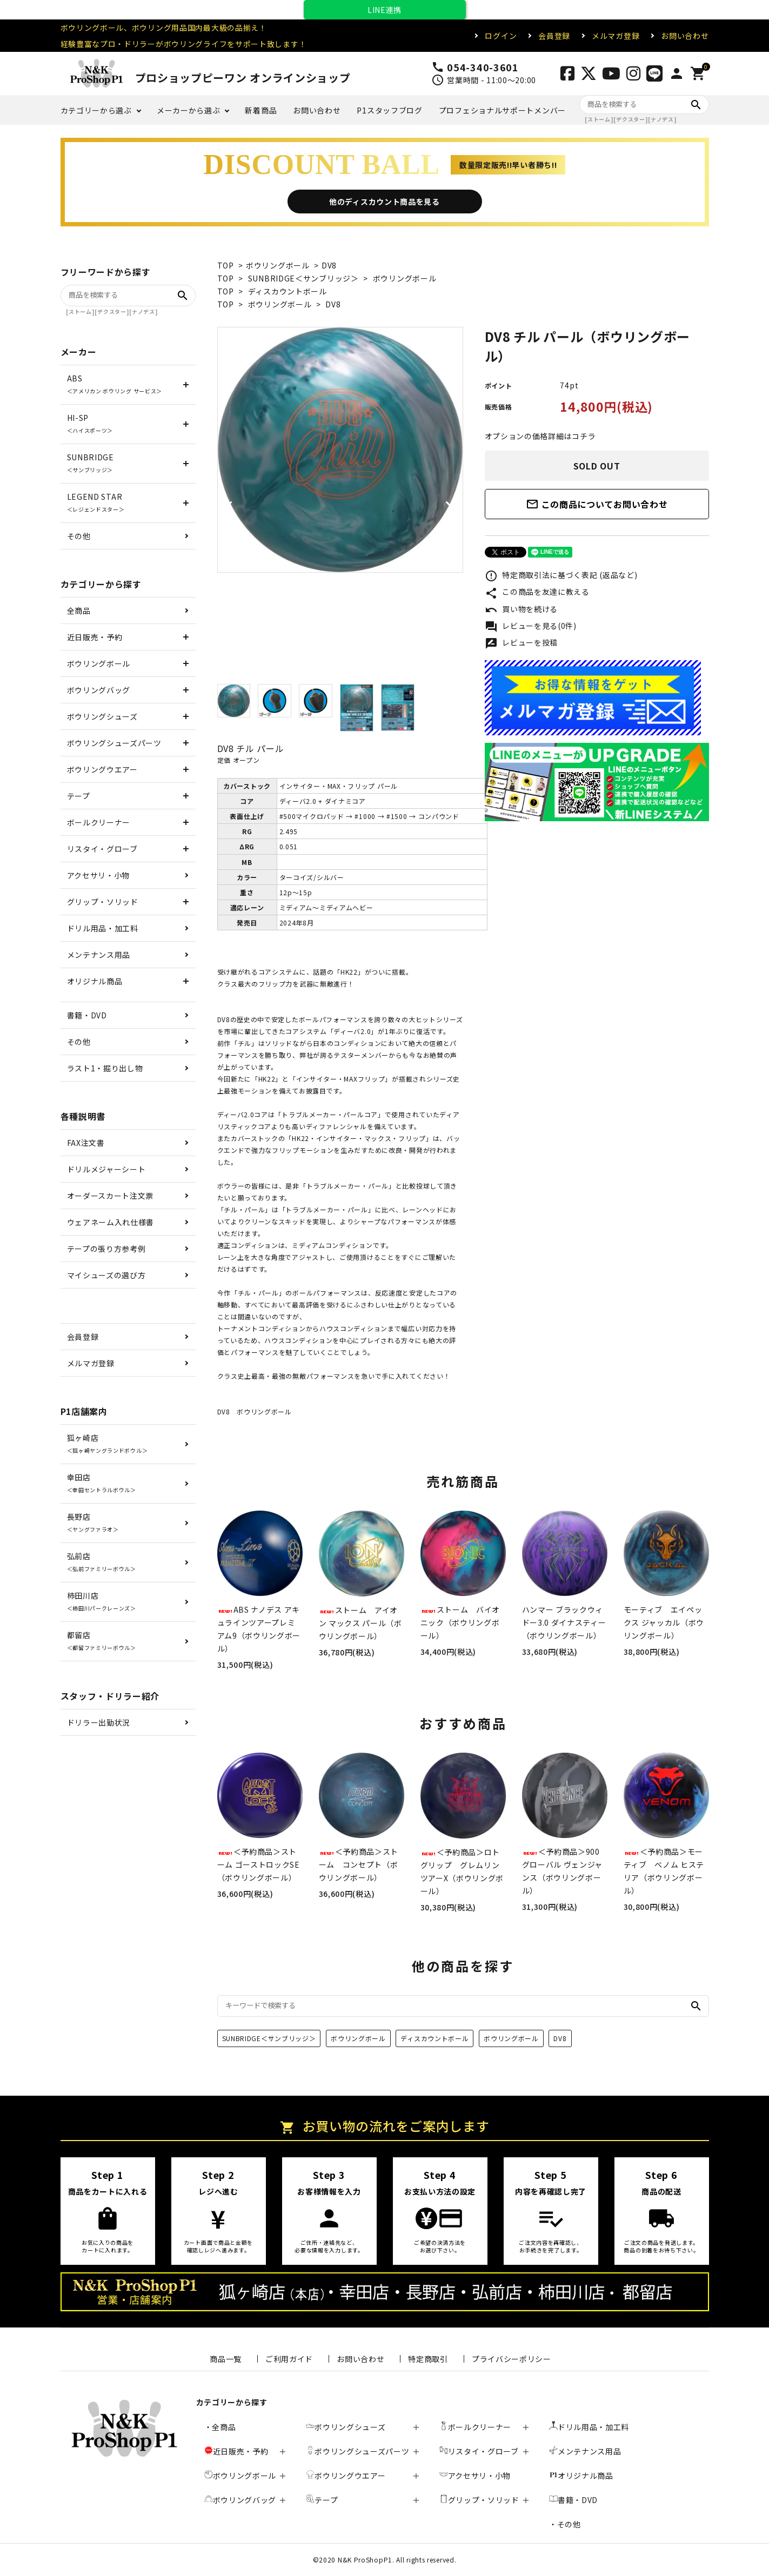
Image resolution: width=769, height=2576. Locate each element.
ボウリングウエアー (102, 769)
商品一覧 (226, 2359)
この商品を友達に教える (537, 592)
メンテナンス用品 (99, 954)
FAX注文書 (86, 1142)
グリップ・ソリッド (102, 901)
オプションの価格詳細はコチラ (540, 436)
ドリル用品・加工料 (102, 928)
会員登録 (554, 35)
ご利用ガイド (289, 2359)
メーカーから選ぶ (188, 110)
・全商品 (220, 2426)
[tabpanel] (340, 450)
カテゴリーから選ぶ (96, 110)
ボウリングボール (278, 265)
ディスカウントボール (287, 291)
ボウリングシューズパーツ (114, 742)
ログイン (501, 35)
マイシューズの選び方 (106, 1275)
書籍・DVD (87, 1015)
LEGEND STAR (96, 502)
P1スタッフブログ (389, 110)
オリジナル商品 (95, 981)
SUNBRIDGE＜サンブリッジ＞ (303, 278)
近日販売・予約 (95, 637)
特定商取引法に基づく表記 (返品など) (561, 575)
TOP (225, 265)
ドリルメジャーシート (106, 1169)
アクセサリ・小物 (98, 875)
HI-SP (90, 423)
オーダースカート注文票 (110, 1195)
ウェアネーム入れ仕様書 (111, 1222)
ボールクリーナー (99, 822)
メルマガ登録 (615, 35)
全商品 (79, 610)
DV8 (329, 265)
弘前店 (101, 1562)
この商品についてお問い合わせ (597, 504)
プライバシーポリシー (511, 2359)
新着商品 (261, 110)
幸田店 (101, 1483)
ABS (115, 384)
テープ (78, 795)
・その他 (565, 2524)
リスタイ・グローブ (102, 848)
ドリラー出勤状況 (99, 1722)
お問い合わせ (684, 35)
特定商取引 (428, 2359)
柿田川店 (101, 1601)
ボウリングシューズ (102, 716)
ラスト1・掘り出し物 (105, 1068)
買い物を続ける (521, 609)
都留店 (101, 1640)
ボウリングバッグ (99, 690)
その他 (79, 536)
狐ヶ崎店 (107, 1443)
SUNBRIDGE (90, 463)
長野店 (93, 1522)
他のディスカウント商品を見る (384, 201)
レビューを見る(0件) (531, 626)
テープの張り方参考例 (106, 1248)
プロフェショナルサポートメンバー (502, 110)
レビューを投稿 (521, 643)
